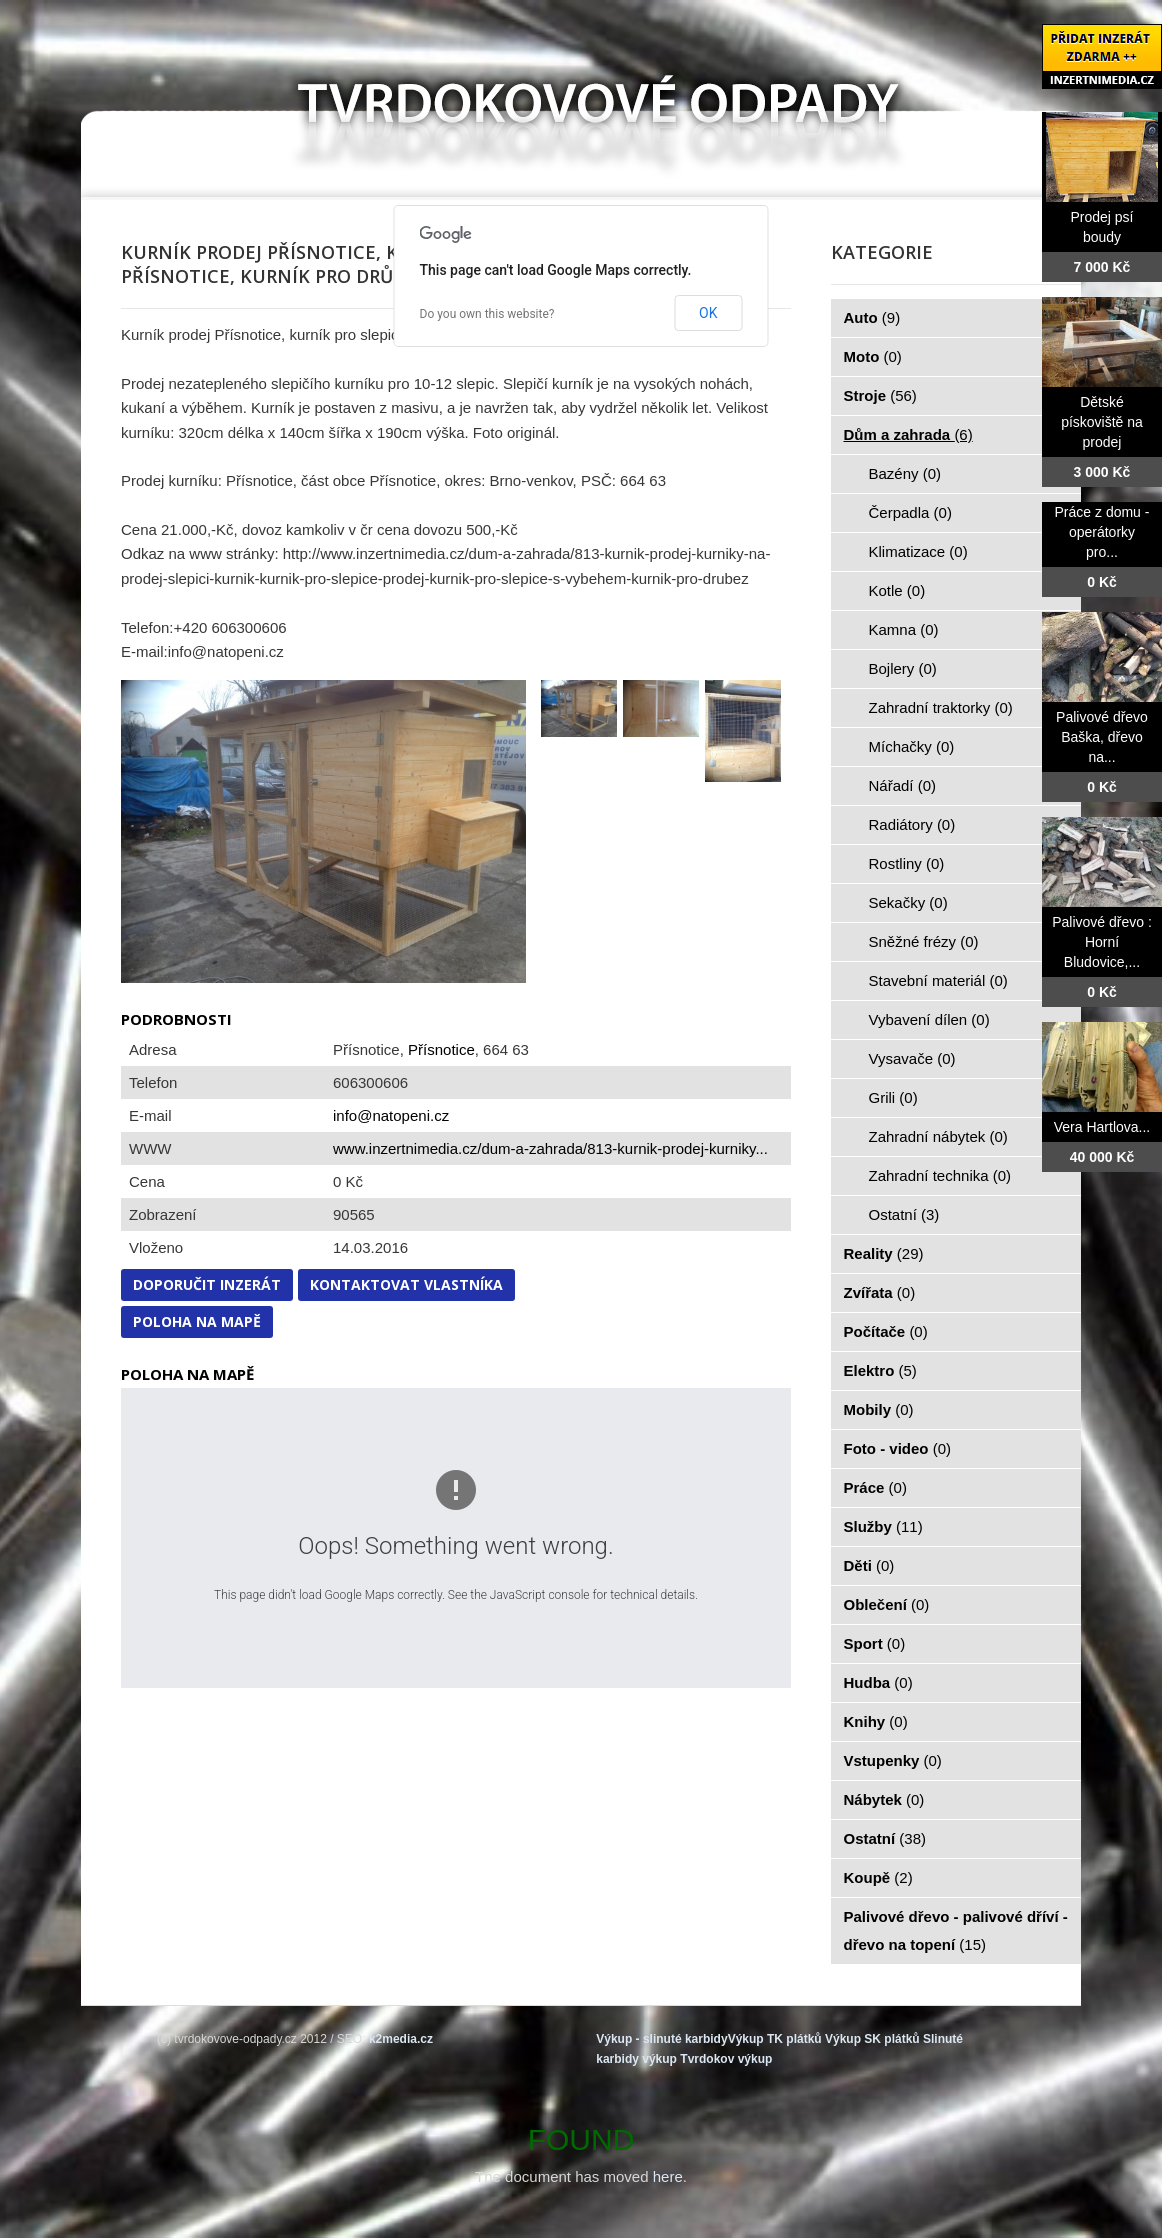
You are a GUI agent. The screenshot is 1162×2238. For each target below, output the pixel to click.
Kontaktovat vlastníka (406, 1284)
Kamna (904, 629)
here (668, 2176)
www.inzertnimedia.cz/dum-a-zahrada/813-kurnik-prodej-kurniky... (550, 1148)
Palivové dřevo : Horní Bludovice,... (1102, 942)
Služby (883, 1526)
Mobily (879, 1409)
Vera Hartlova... (1102, 1127)
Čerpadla (910, 512)
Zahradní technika (940, 1175)
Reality (884, 1253)
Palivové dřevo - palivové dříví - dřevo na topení (956, 1930)
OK (708, 313)
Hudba (878, 1682)
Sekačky (908, 902)
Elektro (880, 1370)
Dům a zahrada (908, 434)
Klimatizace (918, 551)
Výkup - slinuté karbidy (661, 2039)
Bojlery (903, 668)
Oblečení (887, 1604)
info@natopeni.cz (391, 1115)
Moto (873, 356)
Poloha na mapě (197, 1321)
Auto (872, 317)
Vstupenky (893, 1760)
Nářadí (903, 785)
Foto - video (898, 1448)
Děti (869, 1565)
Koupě (878, 1877)
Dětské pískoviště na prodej (1102, 422)
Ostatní (904, 1214)
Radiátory (912, 824)
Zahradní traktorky (941, 707)
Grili (893, 1097)
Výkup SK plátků (872, 2039)
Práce (875, 1487)
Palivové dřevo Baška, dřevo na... (1102, 737)
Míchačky (912, 746)
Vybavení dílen (929, 1019)
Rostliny (907, 863)
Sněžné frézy (924, 941)
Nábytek (884, 1799)
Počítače (886, 1331)
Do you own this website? (487, 314)
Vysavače (912, 1058)
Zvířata (880, 1292)
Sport (875, 1643)
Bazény (905, 473)
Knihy (876, 1721)
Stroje (880, 395)
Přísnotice (441, 1049)
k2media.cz (401, 2039)
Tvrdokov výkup (726, 2059)
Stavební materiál (938, 980)
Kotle (897, 590)
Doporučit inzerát (207, 1284)
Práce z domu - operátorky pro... (1102, 532)
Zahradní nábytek (938, 1136)
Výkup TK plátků (775, 2039)
